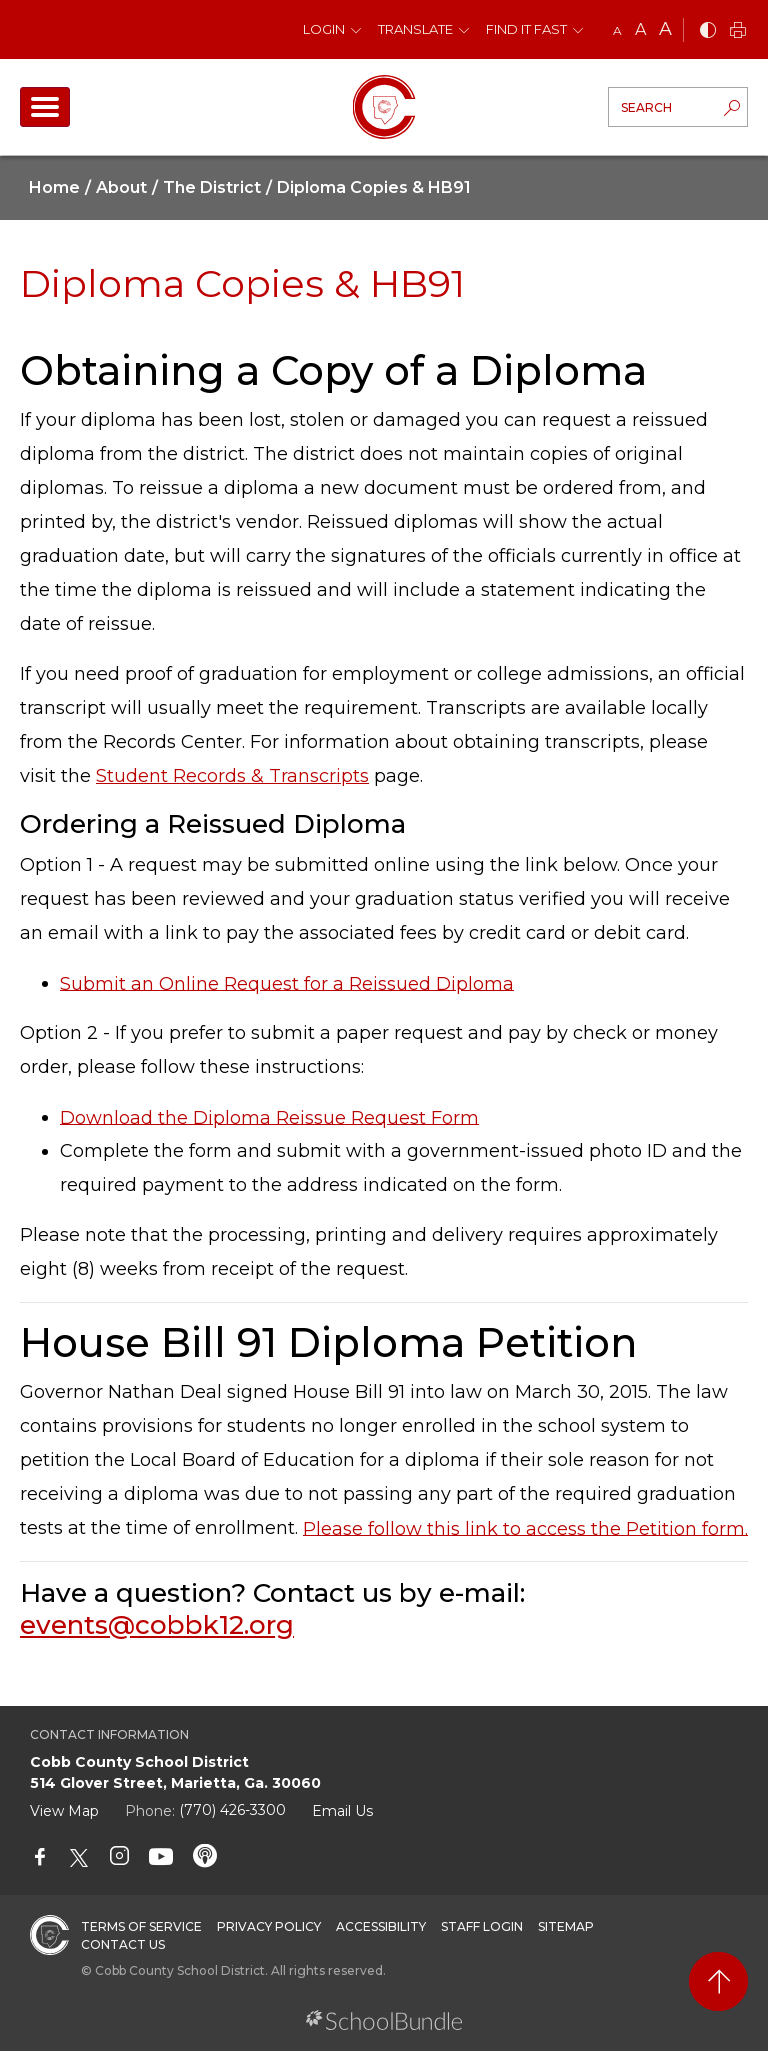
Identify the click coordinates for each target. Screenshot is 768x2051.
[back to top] (718, 1981)
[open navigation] (45, 107)
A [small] (617, 30)
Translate (415, 29)
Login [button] (324, 29)
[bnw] (708, 31)
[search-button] (732, 110)
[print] (738, 31)
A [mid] (640, 29)
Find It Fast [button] (526, 29)
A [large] (665, 29)
